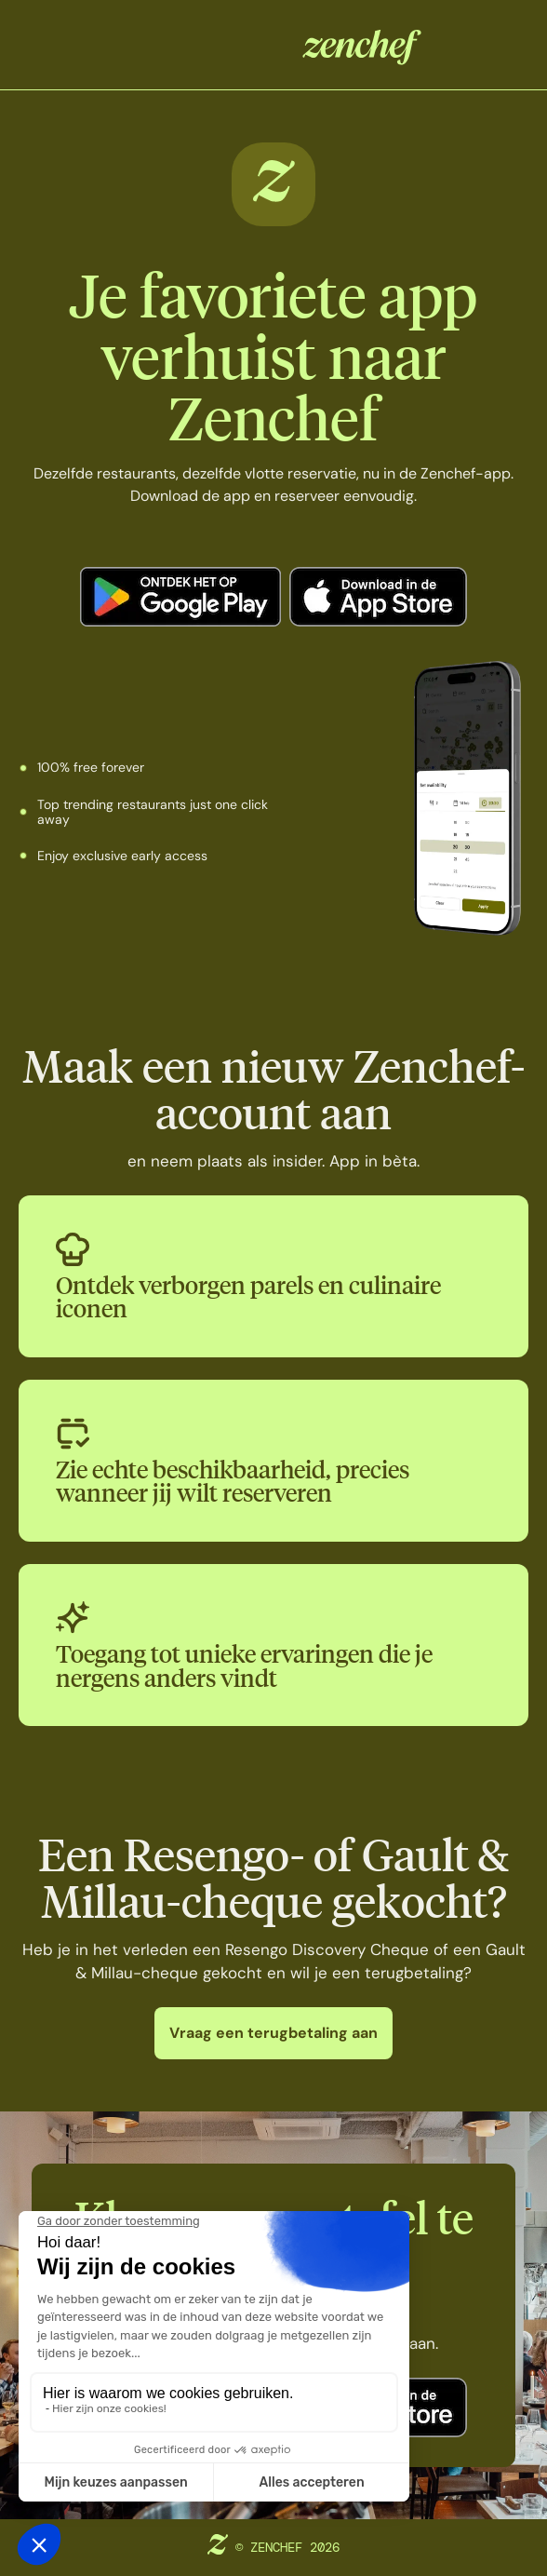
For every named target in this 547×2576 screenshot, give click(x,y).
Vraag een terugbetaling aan (273, 2033)
